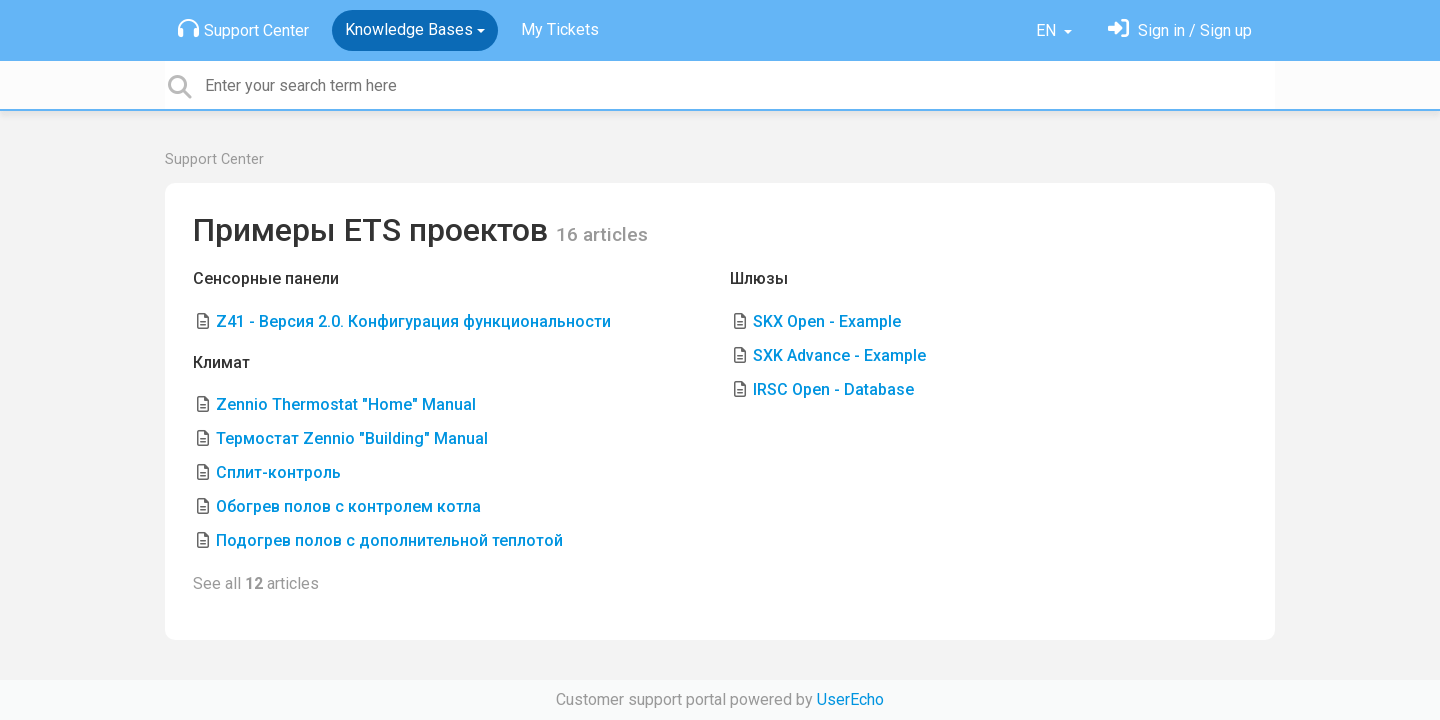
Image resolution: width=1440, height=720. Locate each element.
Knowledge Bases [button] (409, 29)
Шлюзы (759, 278)
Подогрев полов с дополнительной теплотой (389, 540)
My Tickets (560, 29)
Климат (221, 362)
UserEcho (850, 699)
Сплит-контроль (278, 472)
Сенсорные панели (266, 278)
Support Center (243, 29)
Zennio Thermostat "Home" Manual (346, 404)
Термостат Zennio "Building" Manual (352, 438)
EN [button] (1048, 30)
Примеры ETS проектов (374, 230)
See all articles (256, 583)
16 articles (602, 234)
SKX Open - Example (827, 321)
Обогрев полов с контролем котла (348, 506)
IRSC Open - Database (833, 389)
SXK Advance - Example (839, 355)
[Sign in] (1180, 30)
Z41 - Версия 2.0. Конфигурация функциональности (413, 321)
